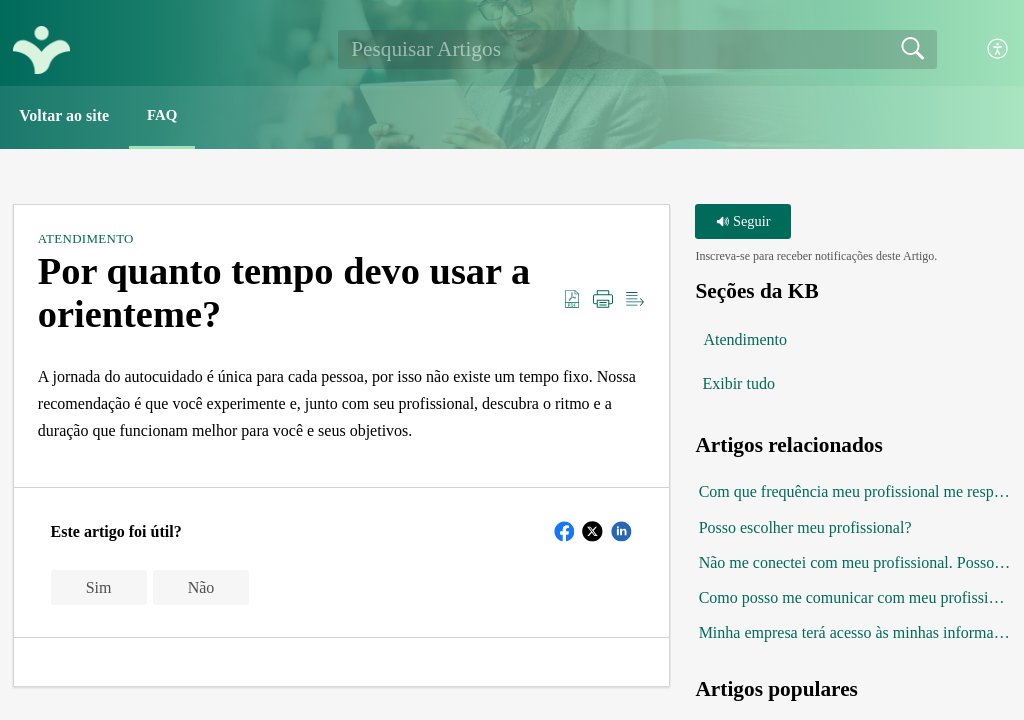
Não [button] (201, 589)
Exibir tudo (738, 386)
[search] (637, 49)
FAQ (174, 116)
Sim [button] (99, 589)
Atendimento (86, 240)
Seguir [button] (743, 223)
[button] (998, 49)
